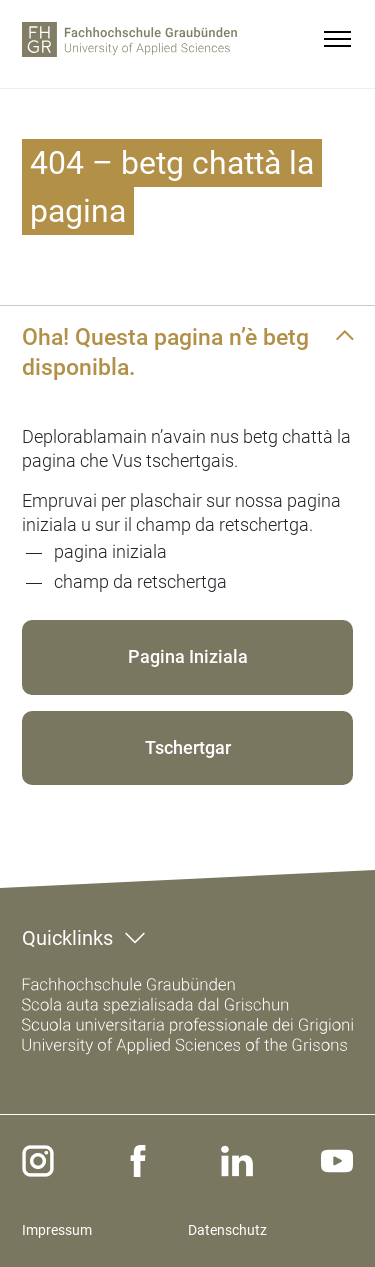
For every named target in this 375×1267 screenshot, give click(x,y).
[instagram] (38, 1161)
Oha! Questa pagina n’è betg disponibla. (165, 352)
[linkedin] (237, 1161)
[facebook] (138, 1161)
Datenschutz (227, 1230)
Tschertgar (188, 747)
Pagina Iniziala (188, 656)
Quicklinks (67, 938)
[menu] (337, 39)
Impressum (57, 1230)
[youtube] (337, 1161)
